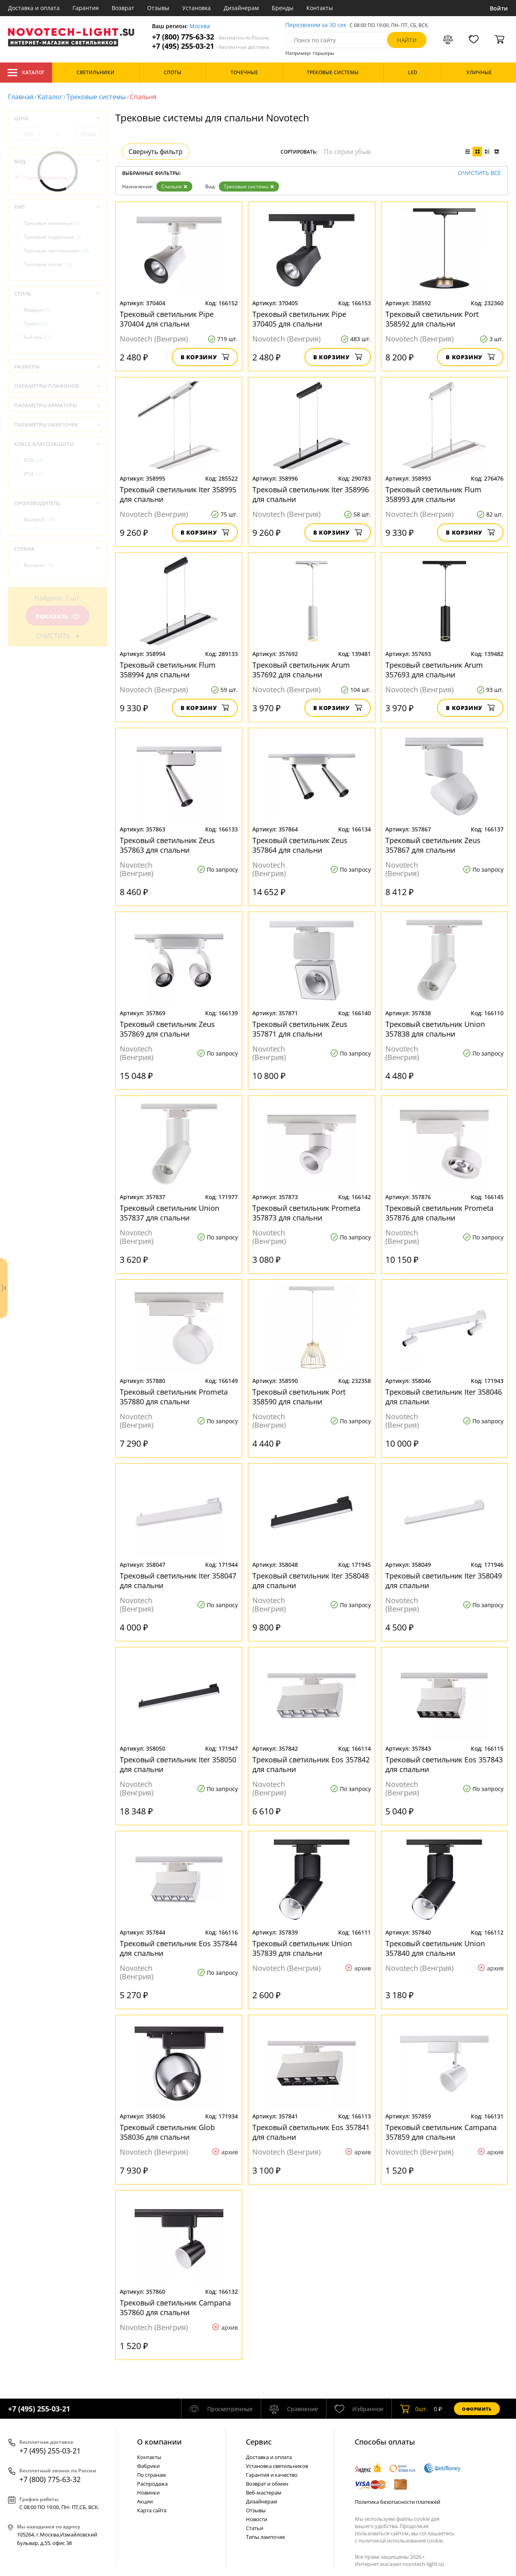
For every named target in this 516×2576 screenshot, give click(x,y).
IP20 (34, 460)
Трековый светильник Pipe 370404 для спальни (167, 319)
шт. (414, 2409)
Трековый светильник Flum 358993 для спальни (433, 494)
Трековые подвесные (52, 236)
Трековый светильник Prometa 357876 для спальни (439, 1212)
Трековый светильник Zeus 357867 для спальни (433, 845)
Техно (36, 323)
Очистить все (479, 173)
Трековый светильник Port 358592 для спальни (432, 319)
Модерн (37, 309)
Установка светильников (277, 2466)
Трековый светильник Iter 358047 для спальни (178, 1580)
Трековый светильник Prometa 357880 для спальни (174, 1396)
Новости (256, 2519)
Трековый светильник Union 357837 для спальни (169, 1212)
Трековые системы (96, 96)
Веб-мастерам (263, 2492)
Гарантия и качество (272, 2474)
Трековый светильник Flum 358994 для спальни (168, 669)
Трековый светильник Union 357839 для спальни (302, 1948)
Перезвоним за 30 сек (315, 25)
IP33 (34, 474)
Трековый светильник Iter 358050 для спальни (178, 1764)
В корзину (205, 357)
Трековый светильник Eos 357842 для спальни (311, 1764)
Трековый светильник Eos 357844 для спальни (178, 1948)
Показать (57, 616)
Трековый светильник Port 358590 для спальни (298, 1396)
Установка (196, 8)
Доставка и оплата (34, 8)
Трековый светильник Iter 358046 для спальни (443, 1396)
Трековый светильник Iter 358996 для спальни (310, 494)
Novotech (39, 519)
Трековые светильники (56, 250)
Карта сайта (151, 2510)
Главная (20, 96)
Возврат (123, 8)
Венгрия (39, 565)
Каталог (26, 72)
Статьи (254, 2528)
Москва (199, 26)
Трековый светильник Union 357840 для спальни (435, 1948)
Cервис (259, 2442)
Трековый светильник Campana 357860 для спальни (175, 2307)
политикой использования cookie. (401, 2540)
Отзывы (158, 8)
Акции (145, 2501)
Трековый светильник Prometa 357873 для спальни (306, 1212)
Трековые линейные (52, 223)
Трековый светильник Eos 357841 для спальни (311, 2132)
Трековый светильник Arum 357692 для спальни (301, 669)
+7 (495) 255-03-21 (210, 46)
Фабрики (148, 2466)
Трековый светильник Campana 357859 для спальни (441, 2132)
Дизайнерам (241, 8)
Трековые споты (48, 264)
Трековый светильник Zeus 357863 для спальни (167, 845)
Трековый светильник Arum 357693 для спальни (434, 669)
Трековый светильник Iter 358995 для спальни (178, 494)
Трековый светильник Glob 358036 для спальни (167, 2132)
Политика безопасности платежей (397, 2501)
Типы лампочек (265, 2537)
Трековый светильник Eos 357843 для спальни (444, 1764)
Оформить (477, 2409)
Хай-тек (38, 337)
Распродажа (152, 2483)
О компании (159, 2442)
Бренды (282, 8)
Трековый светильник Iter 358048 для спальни (310, 1580)
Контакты (319, 8)
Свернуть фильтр (156, 151)
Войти (499, 8)
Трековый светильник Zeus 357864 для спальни (299, 845)
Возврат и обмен (267, 2483)
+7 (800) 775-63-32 (210, 37)
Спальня (174, 186)
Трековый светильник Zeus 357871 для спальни (299, 1029)
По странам (151, 2474)
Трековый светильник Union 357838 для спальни (435, 1029)
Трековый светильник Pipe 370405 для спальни (299, 319)
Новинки (148, 2492)
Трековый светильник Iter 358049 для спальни (443, 1580)
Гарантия (86, 8)
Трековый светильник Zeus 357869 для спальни (167, 1029)
